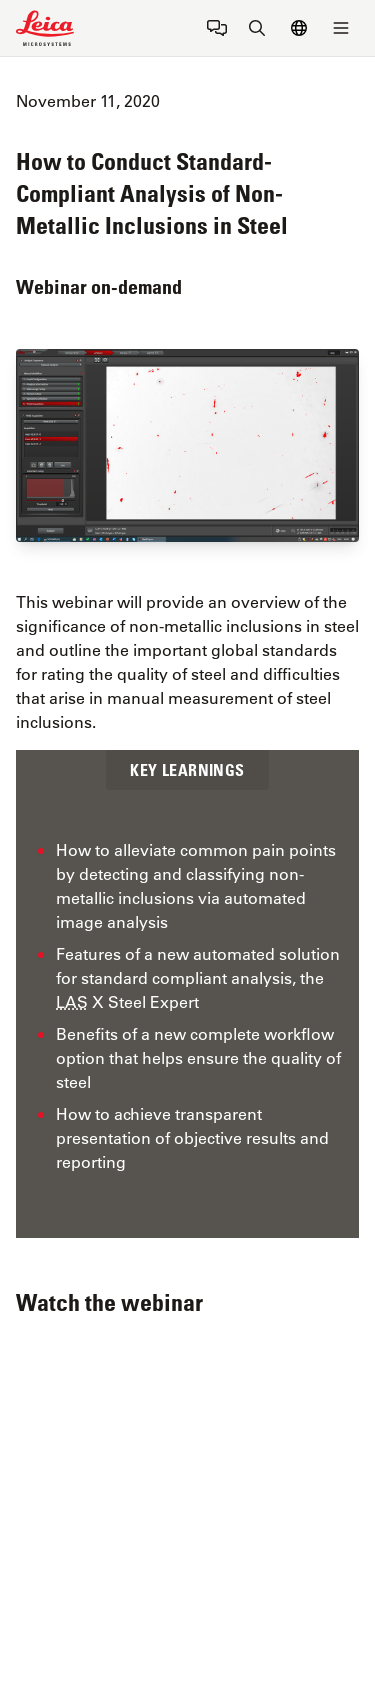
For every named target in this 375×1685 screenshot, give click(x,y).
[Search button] (257, 28)
